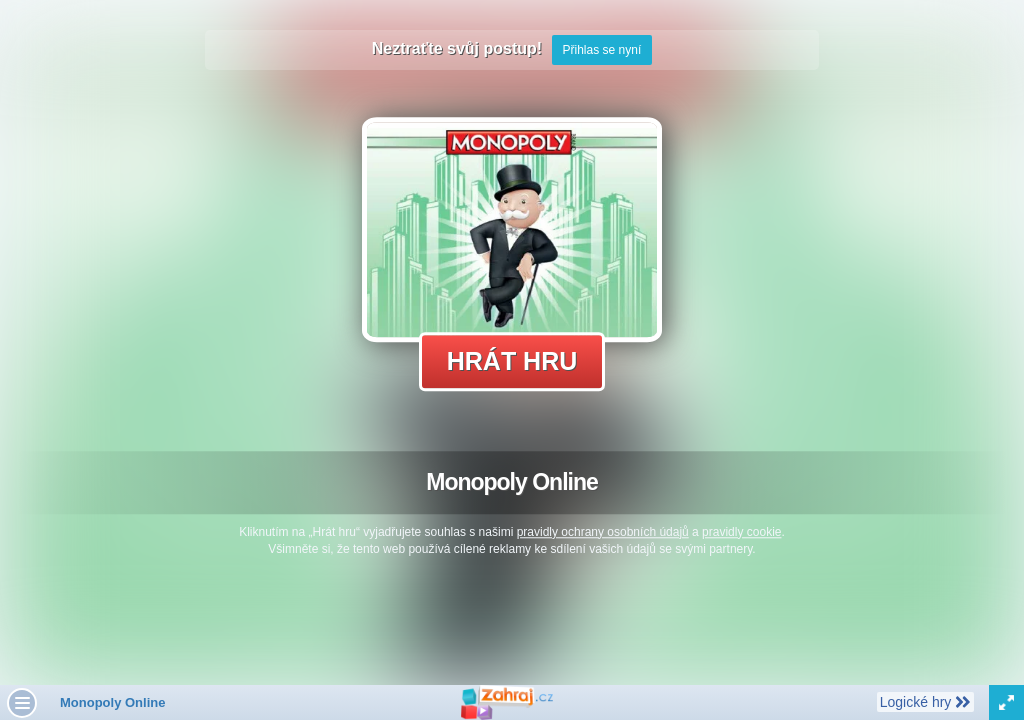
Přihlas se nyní (602, 50)
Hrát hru (512, 361)
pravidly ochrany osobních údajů (603, 532)
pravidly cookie (741, 532)
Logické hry (925, 701)
